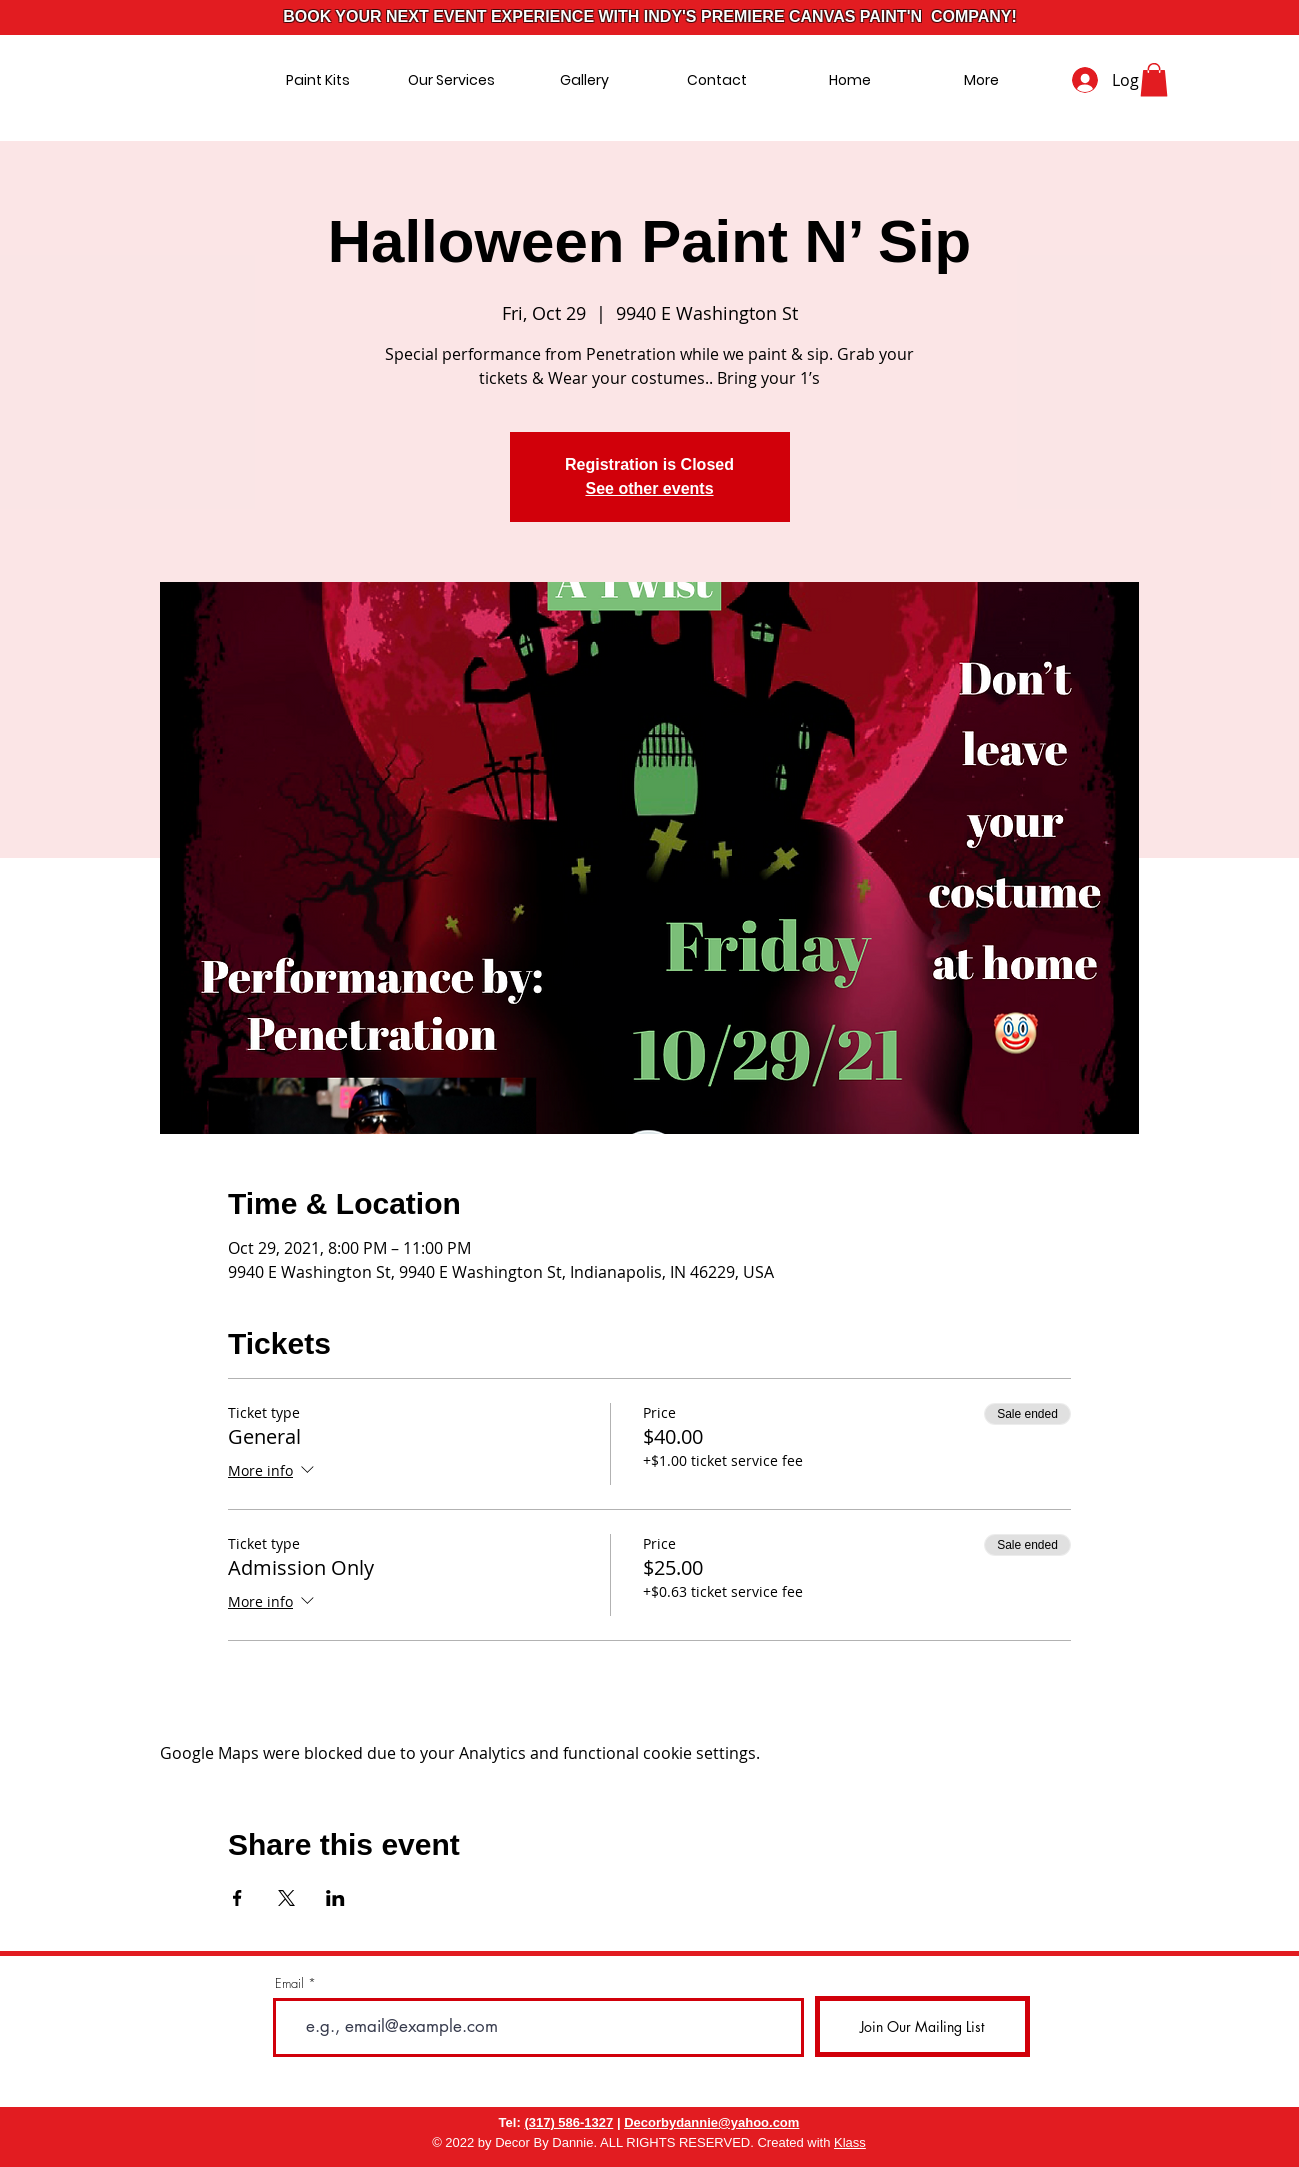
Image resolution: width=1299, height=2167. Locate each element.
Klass (850, 2142)
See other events (649, 488)
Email (289, 1983)
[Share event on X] (286, 1898)
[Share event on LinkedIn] (335, 1898)
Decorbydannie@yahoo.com (711, 2122)
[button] (1154, 79)
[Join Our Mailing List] (922, 2026)
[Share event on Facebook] (237, 1898)
